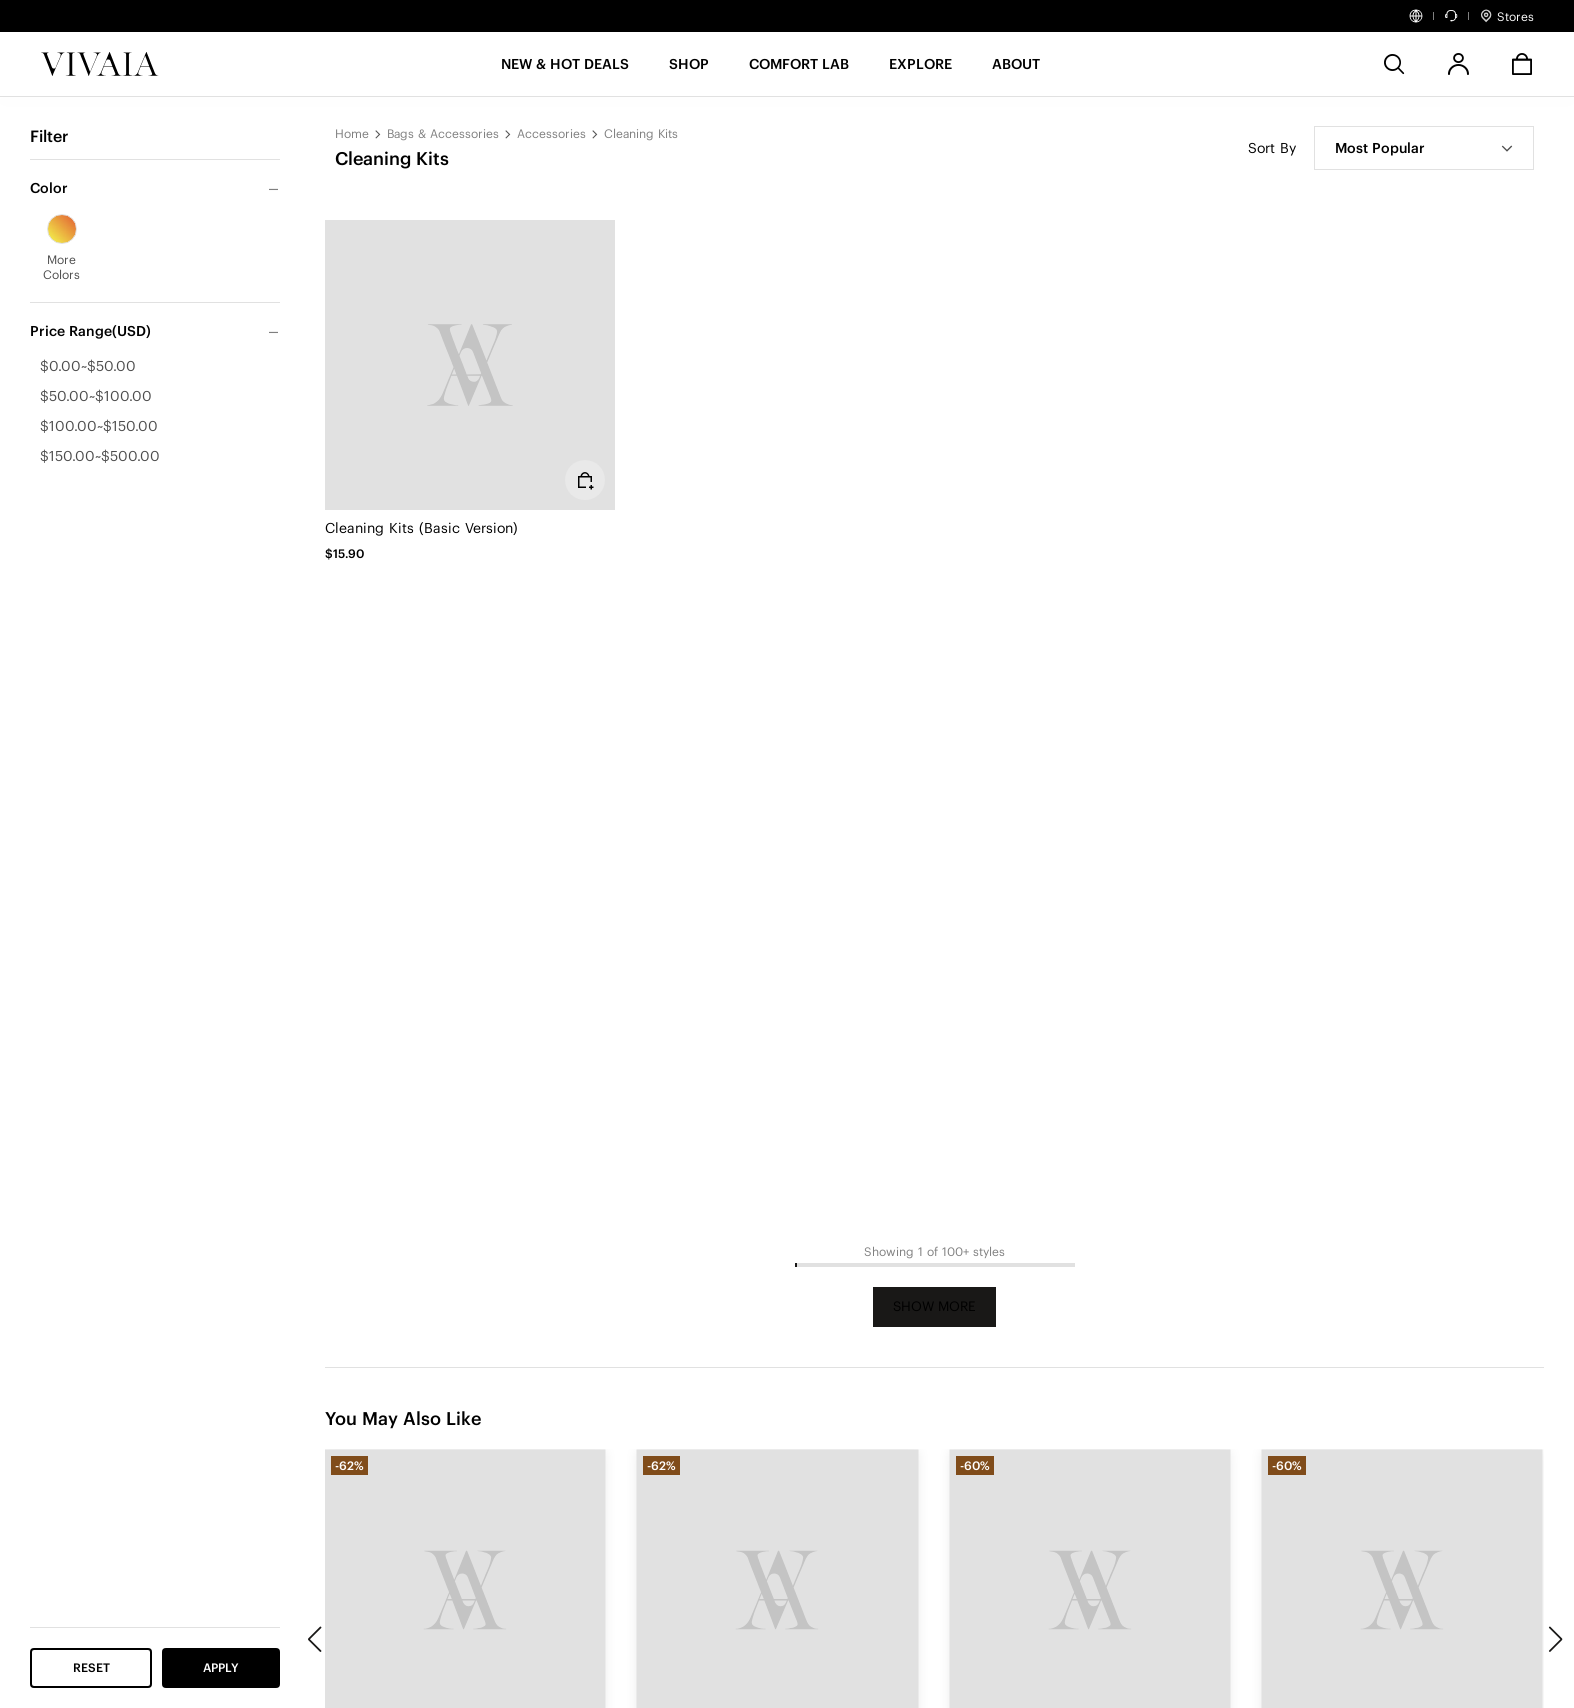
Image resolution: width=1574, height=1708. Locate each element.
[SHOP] (689, 70)
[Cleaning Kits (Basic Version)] (470, 365)
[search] (1394, 64)
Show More (934, 1306)
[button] (565, 70)
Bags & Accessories (443, 133)
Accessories (551, 133)
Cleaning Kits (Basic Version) (421, 528)
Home (352, 133)
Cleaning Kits (641, 133)
